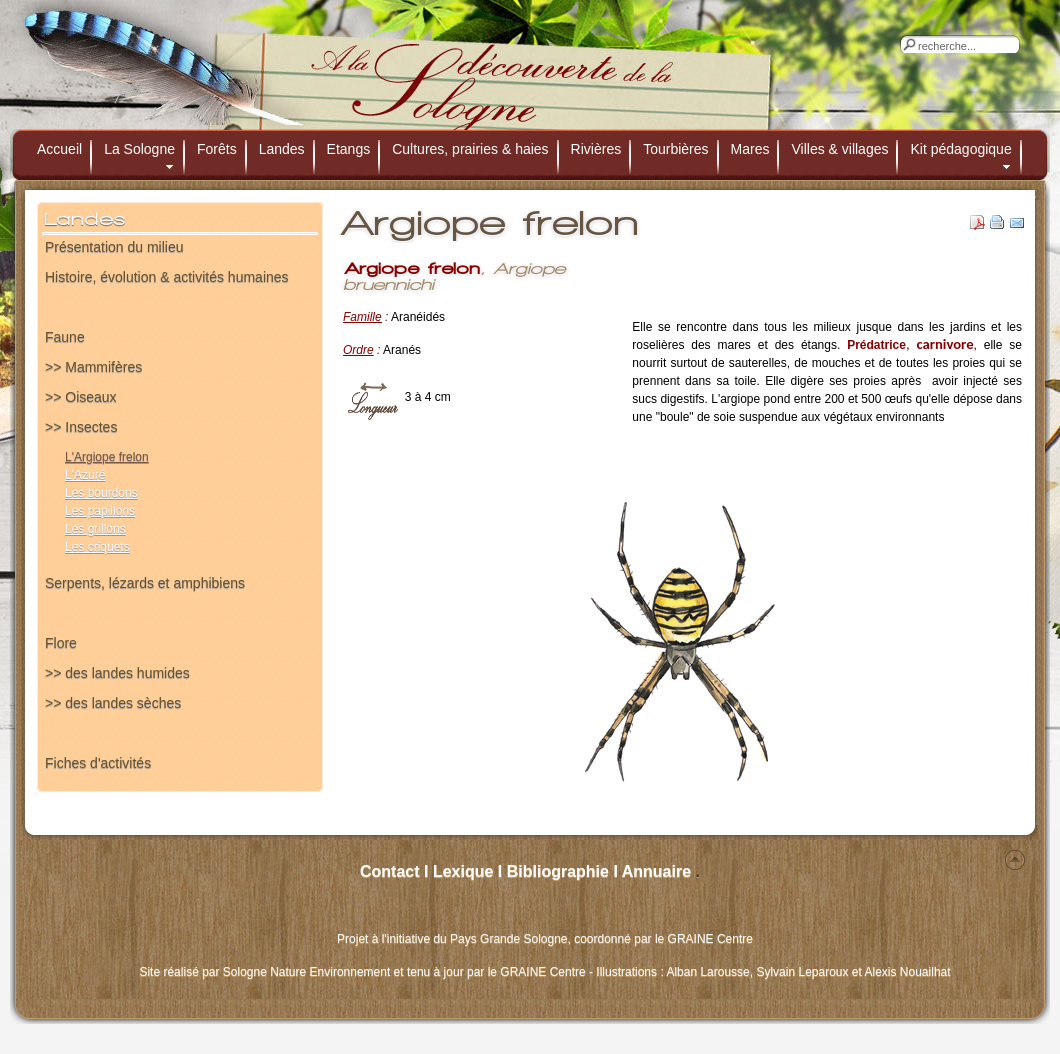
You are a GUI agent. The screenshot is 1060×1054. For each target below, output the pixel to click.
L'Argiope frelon (107, 457)
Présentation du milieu (114, 247)
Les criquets (97, 547)
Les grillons (95, 529)
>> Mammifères (93, 367)
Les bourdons (101, 493)
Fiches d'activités (98, 763)
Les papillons (100, 511)
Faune (65, 337)
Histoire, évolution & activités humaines (167, 277)
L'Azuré (85, 475)
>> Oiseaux (81, 397)
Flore (61, 643)
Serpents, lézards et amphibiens (145, 583)
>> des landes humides (117, 673)
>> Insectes (81, 427)
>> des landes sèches (113, 703)
